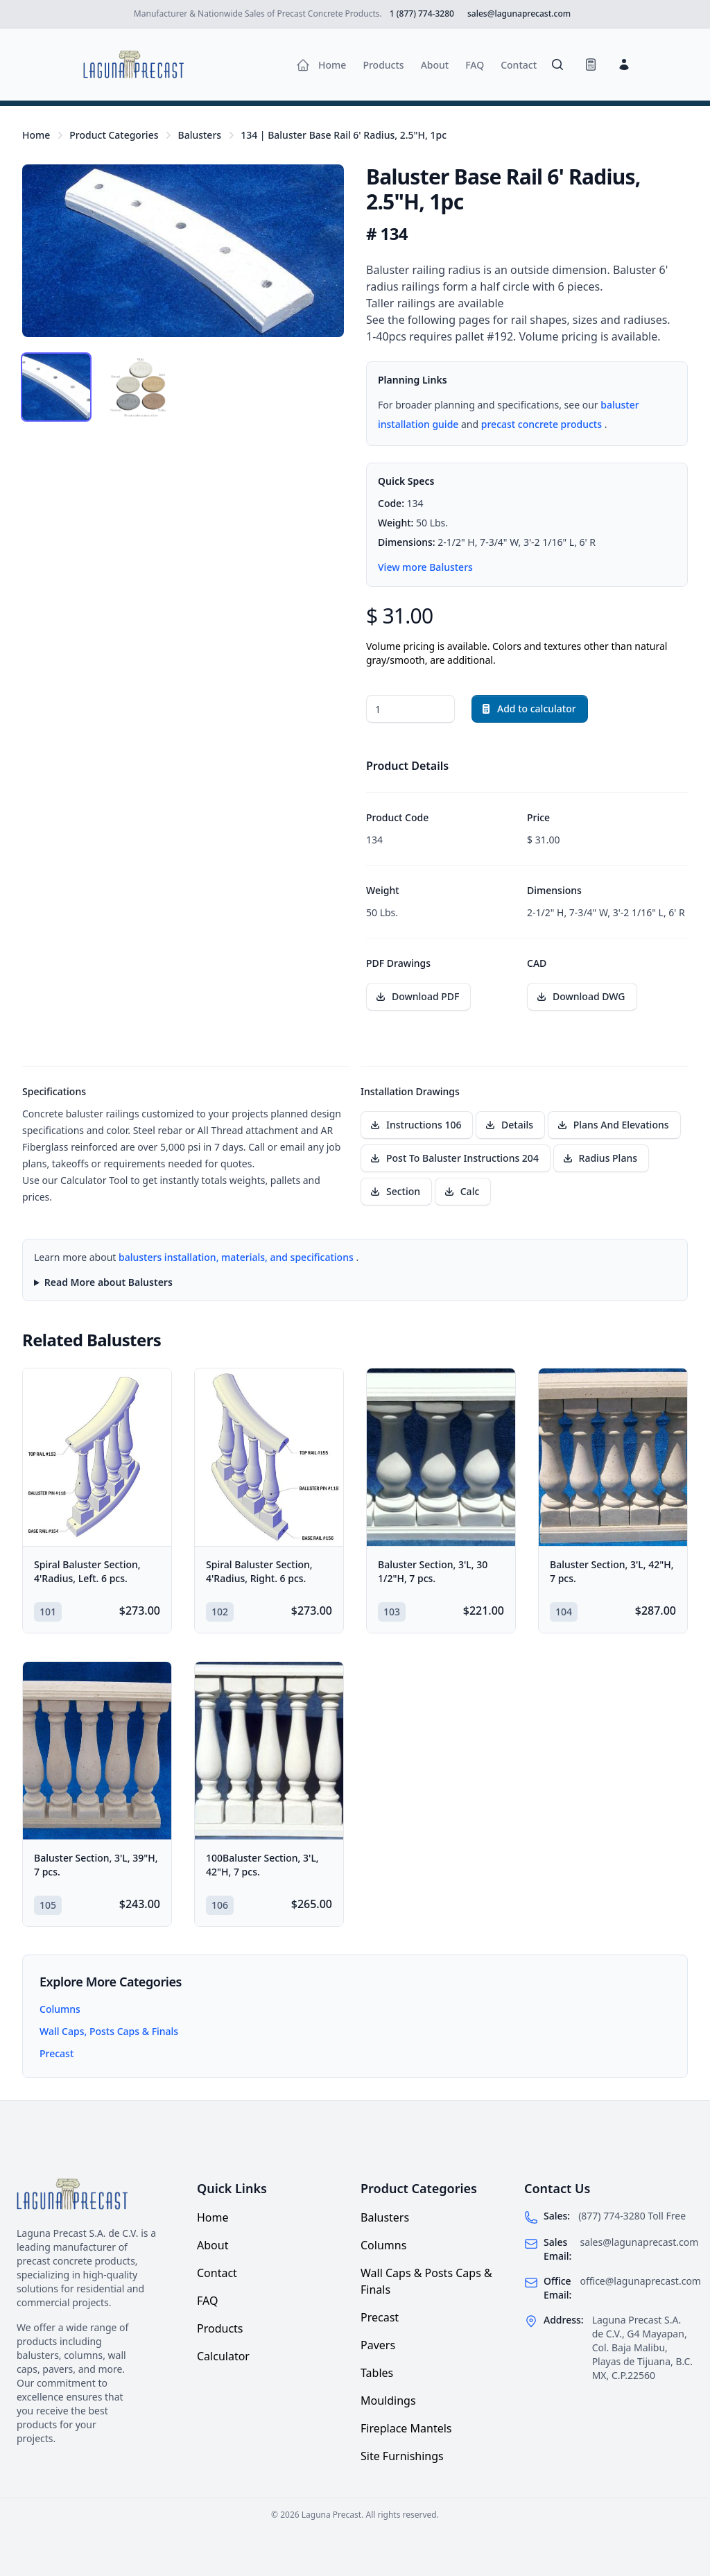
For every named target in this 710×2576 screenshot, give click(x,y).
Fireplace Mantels (406, 2428)
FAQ (207, 2300)
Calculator (223, 2356)
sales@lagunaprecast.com (639, 2242)
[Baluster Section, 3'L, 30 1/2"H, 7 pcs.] (441, 1457)
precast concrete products (543, 424)
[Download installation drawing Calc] (463, 1191)
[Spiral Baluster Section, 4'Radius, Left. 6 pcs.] (97, 1457)
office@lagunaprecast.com (640, 2280)
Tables (377, 2372)
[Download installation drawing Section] (396, 1191)
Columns (60, 2009)
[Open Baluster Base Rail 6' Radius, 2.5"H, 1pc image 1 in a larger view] (183, 250)
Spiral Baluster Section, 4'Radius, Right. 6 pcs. (259, 1571)
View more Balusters (425, 567)
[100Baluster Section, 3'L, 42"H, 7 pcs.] (269, 1750)
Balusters (199, 134)
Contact (217, 2273)
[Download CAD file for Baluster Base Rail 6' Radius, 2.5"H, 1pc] (582, 997)
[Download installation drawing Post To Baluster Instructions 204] (456, 1158)
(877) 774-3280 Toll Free (632, 2215)
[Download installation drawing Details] (510, 1125)
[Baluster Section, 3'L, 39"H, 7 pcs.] (97, 1750)
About (212, 2245)
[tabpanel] (183, 250)
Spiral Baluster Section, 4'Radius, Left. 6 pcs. (87, 1571)
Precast (56, 2053)
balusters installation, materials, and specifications (237, 1257)
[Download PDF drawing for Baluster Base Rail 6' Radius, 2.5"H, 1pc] (418, 997)
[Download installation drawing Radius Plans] (601, 1158)
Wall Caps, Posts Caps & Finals (109, 2031)
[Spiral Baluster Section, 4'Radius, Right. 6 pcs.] (269, 1457)
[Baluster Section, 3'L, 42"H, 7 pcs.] (613, 1457)
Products (220, 2328)
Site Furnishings (402, 2456)
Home (36, 134)
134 (344, 134)
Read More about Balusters (108, 1282)
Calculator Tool (95, 1180)
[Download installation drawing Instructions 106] (417, 1125)
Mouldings (388, 2400)
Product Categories (113, 134)
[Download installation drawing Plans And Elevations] (614, 1125)
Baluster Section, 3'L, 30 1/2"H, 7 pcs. (432, 1571)
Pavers (378, 2345)
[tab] (56, 387)
